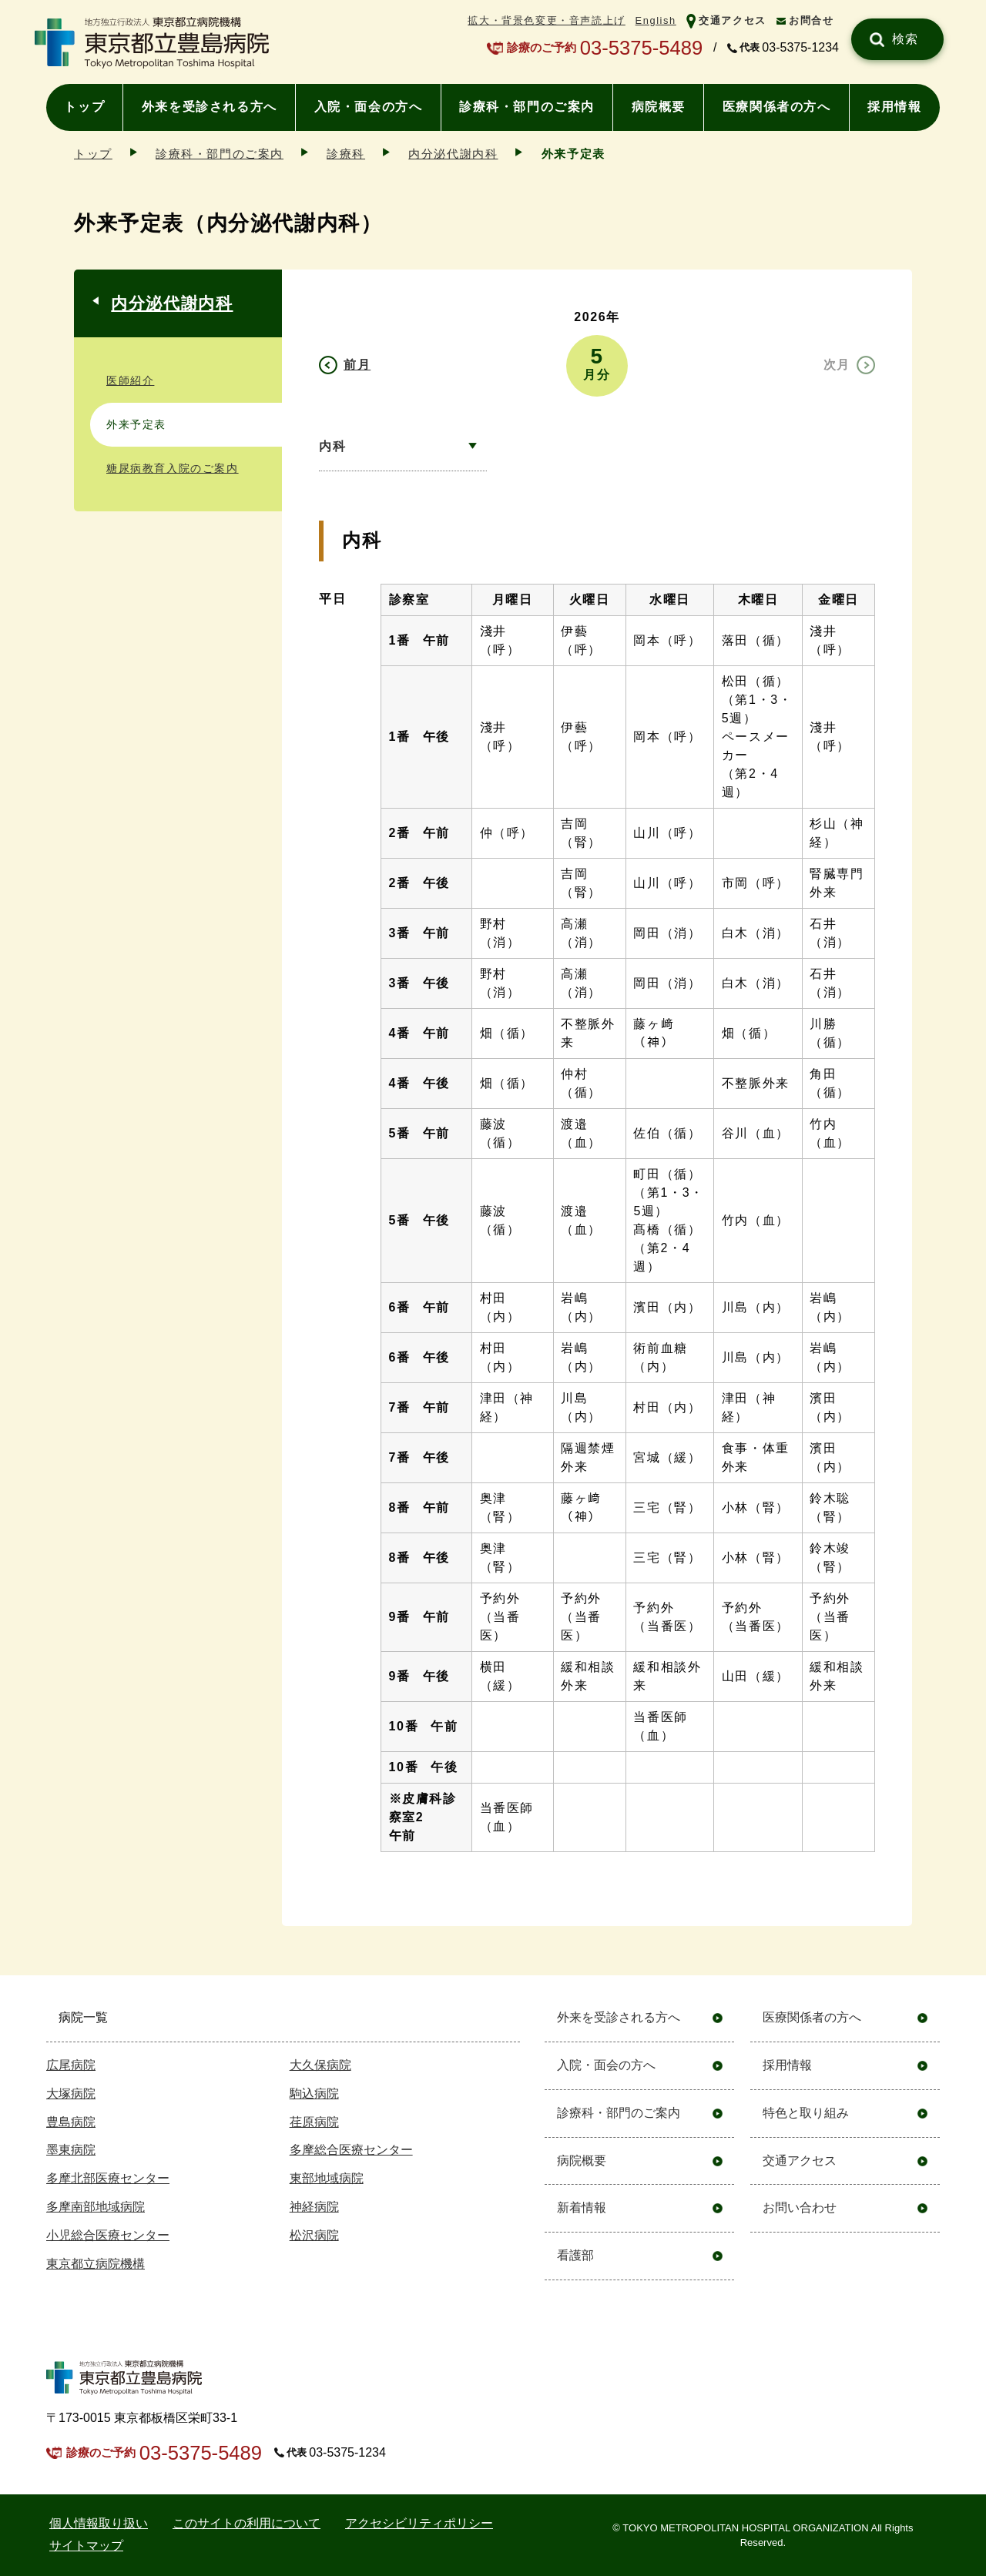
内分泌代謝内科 (453, 153)
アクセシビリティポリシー (419, 2523)
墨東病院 (71, 2149)
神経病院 (314, 2206)
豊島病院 (71, 2122)
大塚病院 (71, 2093)
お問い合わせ (800, 2207)
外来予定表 (136, 424)
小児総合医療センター (107, 2235)
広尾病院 (71, 2065)
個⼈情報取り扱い (98, 2523)
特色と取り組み (806, 2112)
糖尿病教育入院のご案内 (172, 468)
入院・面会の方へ (368, 106)
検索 (905, 38)
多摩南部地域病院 (95, 2206)
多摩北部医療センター (107, 2178)
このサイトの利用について (246, 2523)
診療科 (346, 153)
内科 (332, 446)
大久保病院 (320, 2065)
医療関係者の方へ (777, 106)
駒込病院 (314, 2093)
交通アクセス (732, 20)
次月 (836, 364)
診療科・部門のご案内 (527, 106)
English (656, 20)
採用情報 (894, 106)
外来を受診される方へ (209, 106)
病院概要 (659, 106)
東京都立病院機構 (95, 2263)
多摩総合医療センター (351, 2149)
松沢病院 (314, 2235)
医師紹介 (130, 380)
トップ (84, 106)
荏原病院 (314, 2122)
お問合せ (811, 20)
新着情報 (581, 2207)
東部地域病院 (327, 2178)
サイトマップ (86, 2545)
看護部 (575, 2255)
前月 (357, 364)
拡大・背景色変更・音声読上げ (546, 20)
